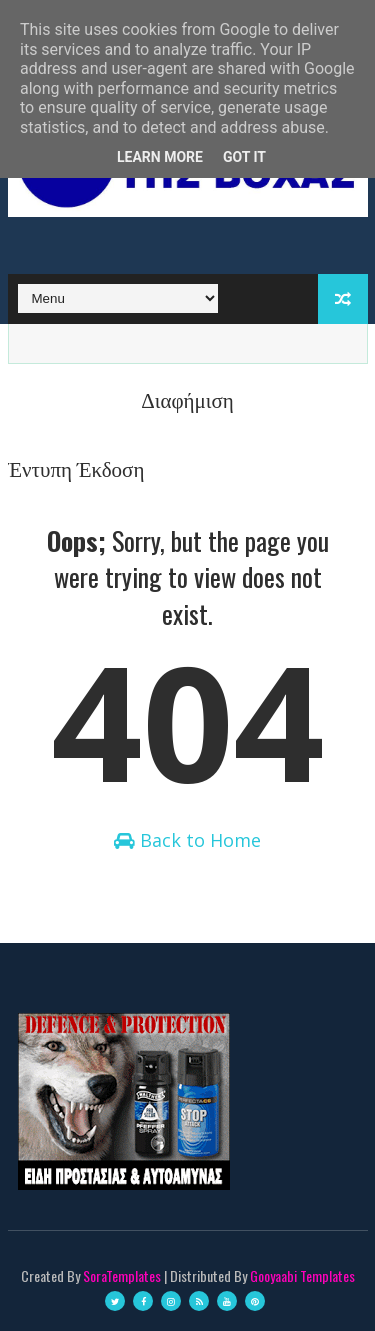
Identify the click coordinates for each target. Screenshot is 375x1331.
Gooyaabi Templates (302, 1275)
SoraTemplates (122, 1275)
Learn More (160, 157)
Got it (244, 157)
